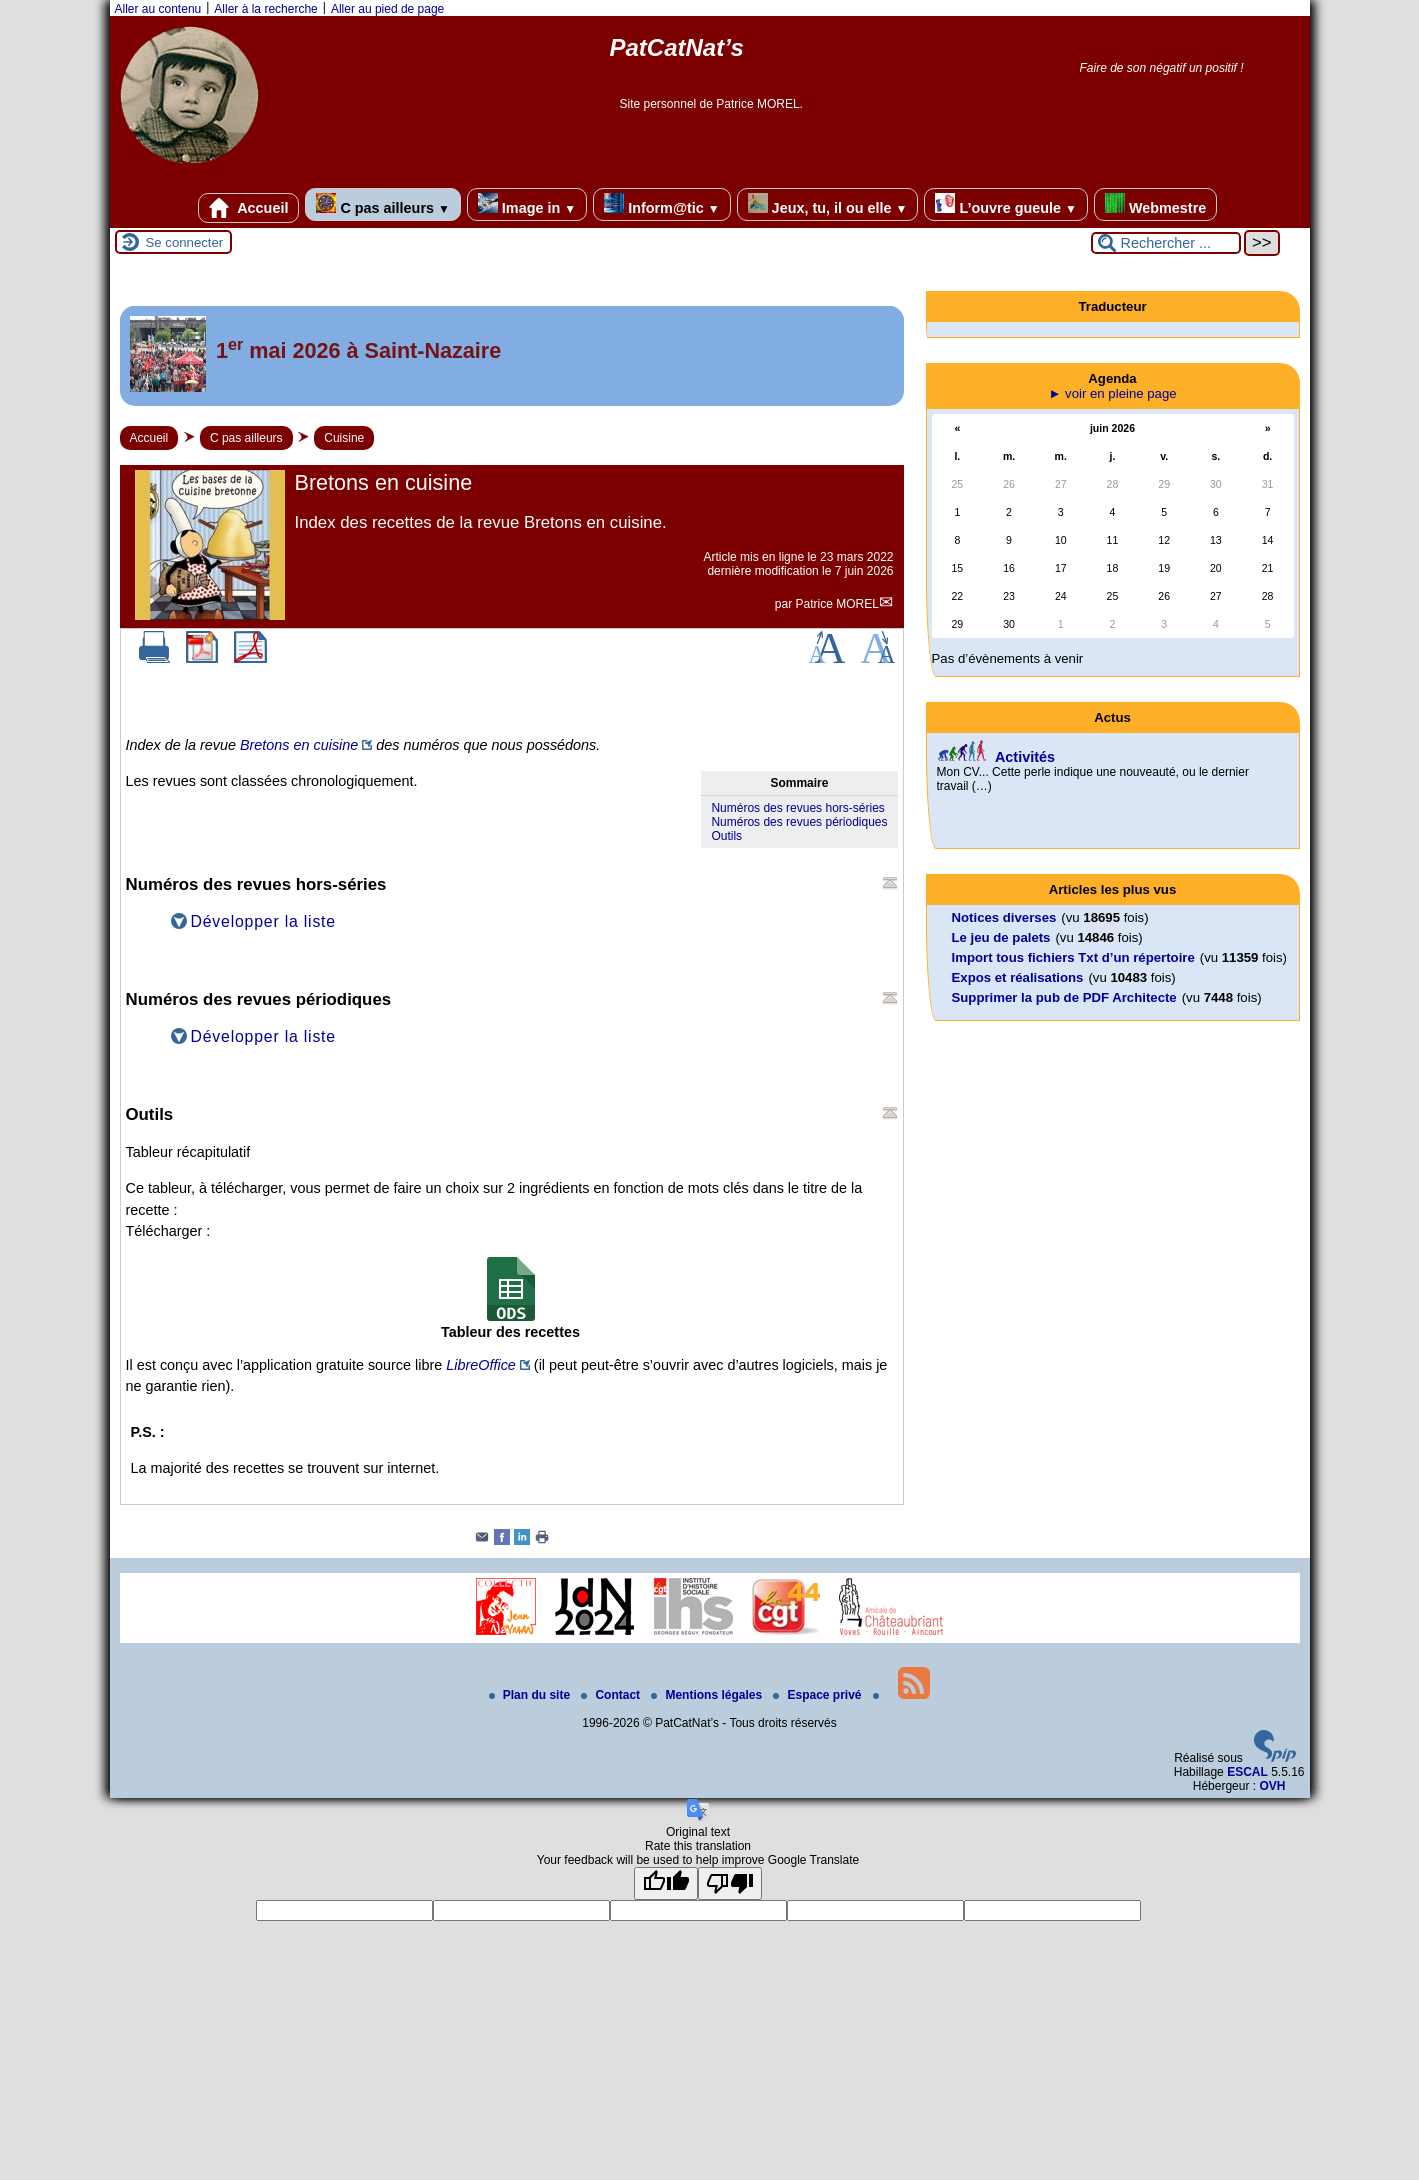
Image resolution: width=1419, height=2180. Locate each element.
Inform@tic (661, 204)
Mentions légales (708, 1695)
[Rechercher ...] (1166, 243)
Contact (612, 1695)
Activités (1025, 757)
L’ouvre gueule (1005, 204)
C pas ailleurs (382, 204)
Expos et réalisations (1018, 977)
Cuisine (344, 438)
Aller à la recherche (265, 9)
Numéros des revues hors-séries (797, 808)
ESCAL (1247, 1772)
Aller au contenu (158, 9)
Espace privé (818, 1695)
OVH (1272, 1786)
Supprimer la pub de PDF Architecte (1064, 997)
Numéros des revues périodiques (799, 822)
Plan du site (531, 1695)
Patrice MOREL (836, 604)
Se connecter (185, 242)
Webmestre (1155, 204)
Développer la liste (263, 921)
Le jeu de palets (1001, 937)
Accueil (249, 208)
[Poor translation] (730, 1883)
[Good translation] (666, 1883)
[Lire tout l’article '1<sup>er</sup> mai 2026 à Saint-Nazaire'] (512, 356)
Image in (527, 204)
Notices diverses (1004, 917)
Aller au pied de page (387, 9)
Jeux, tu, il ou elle (828, 204)
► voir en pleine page (1112, 393)
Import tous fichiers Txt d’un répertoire (1073, 957)
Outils (726, 836)
